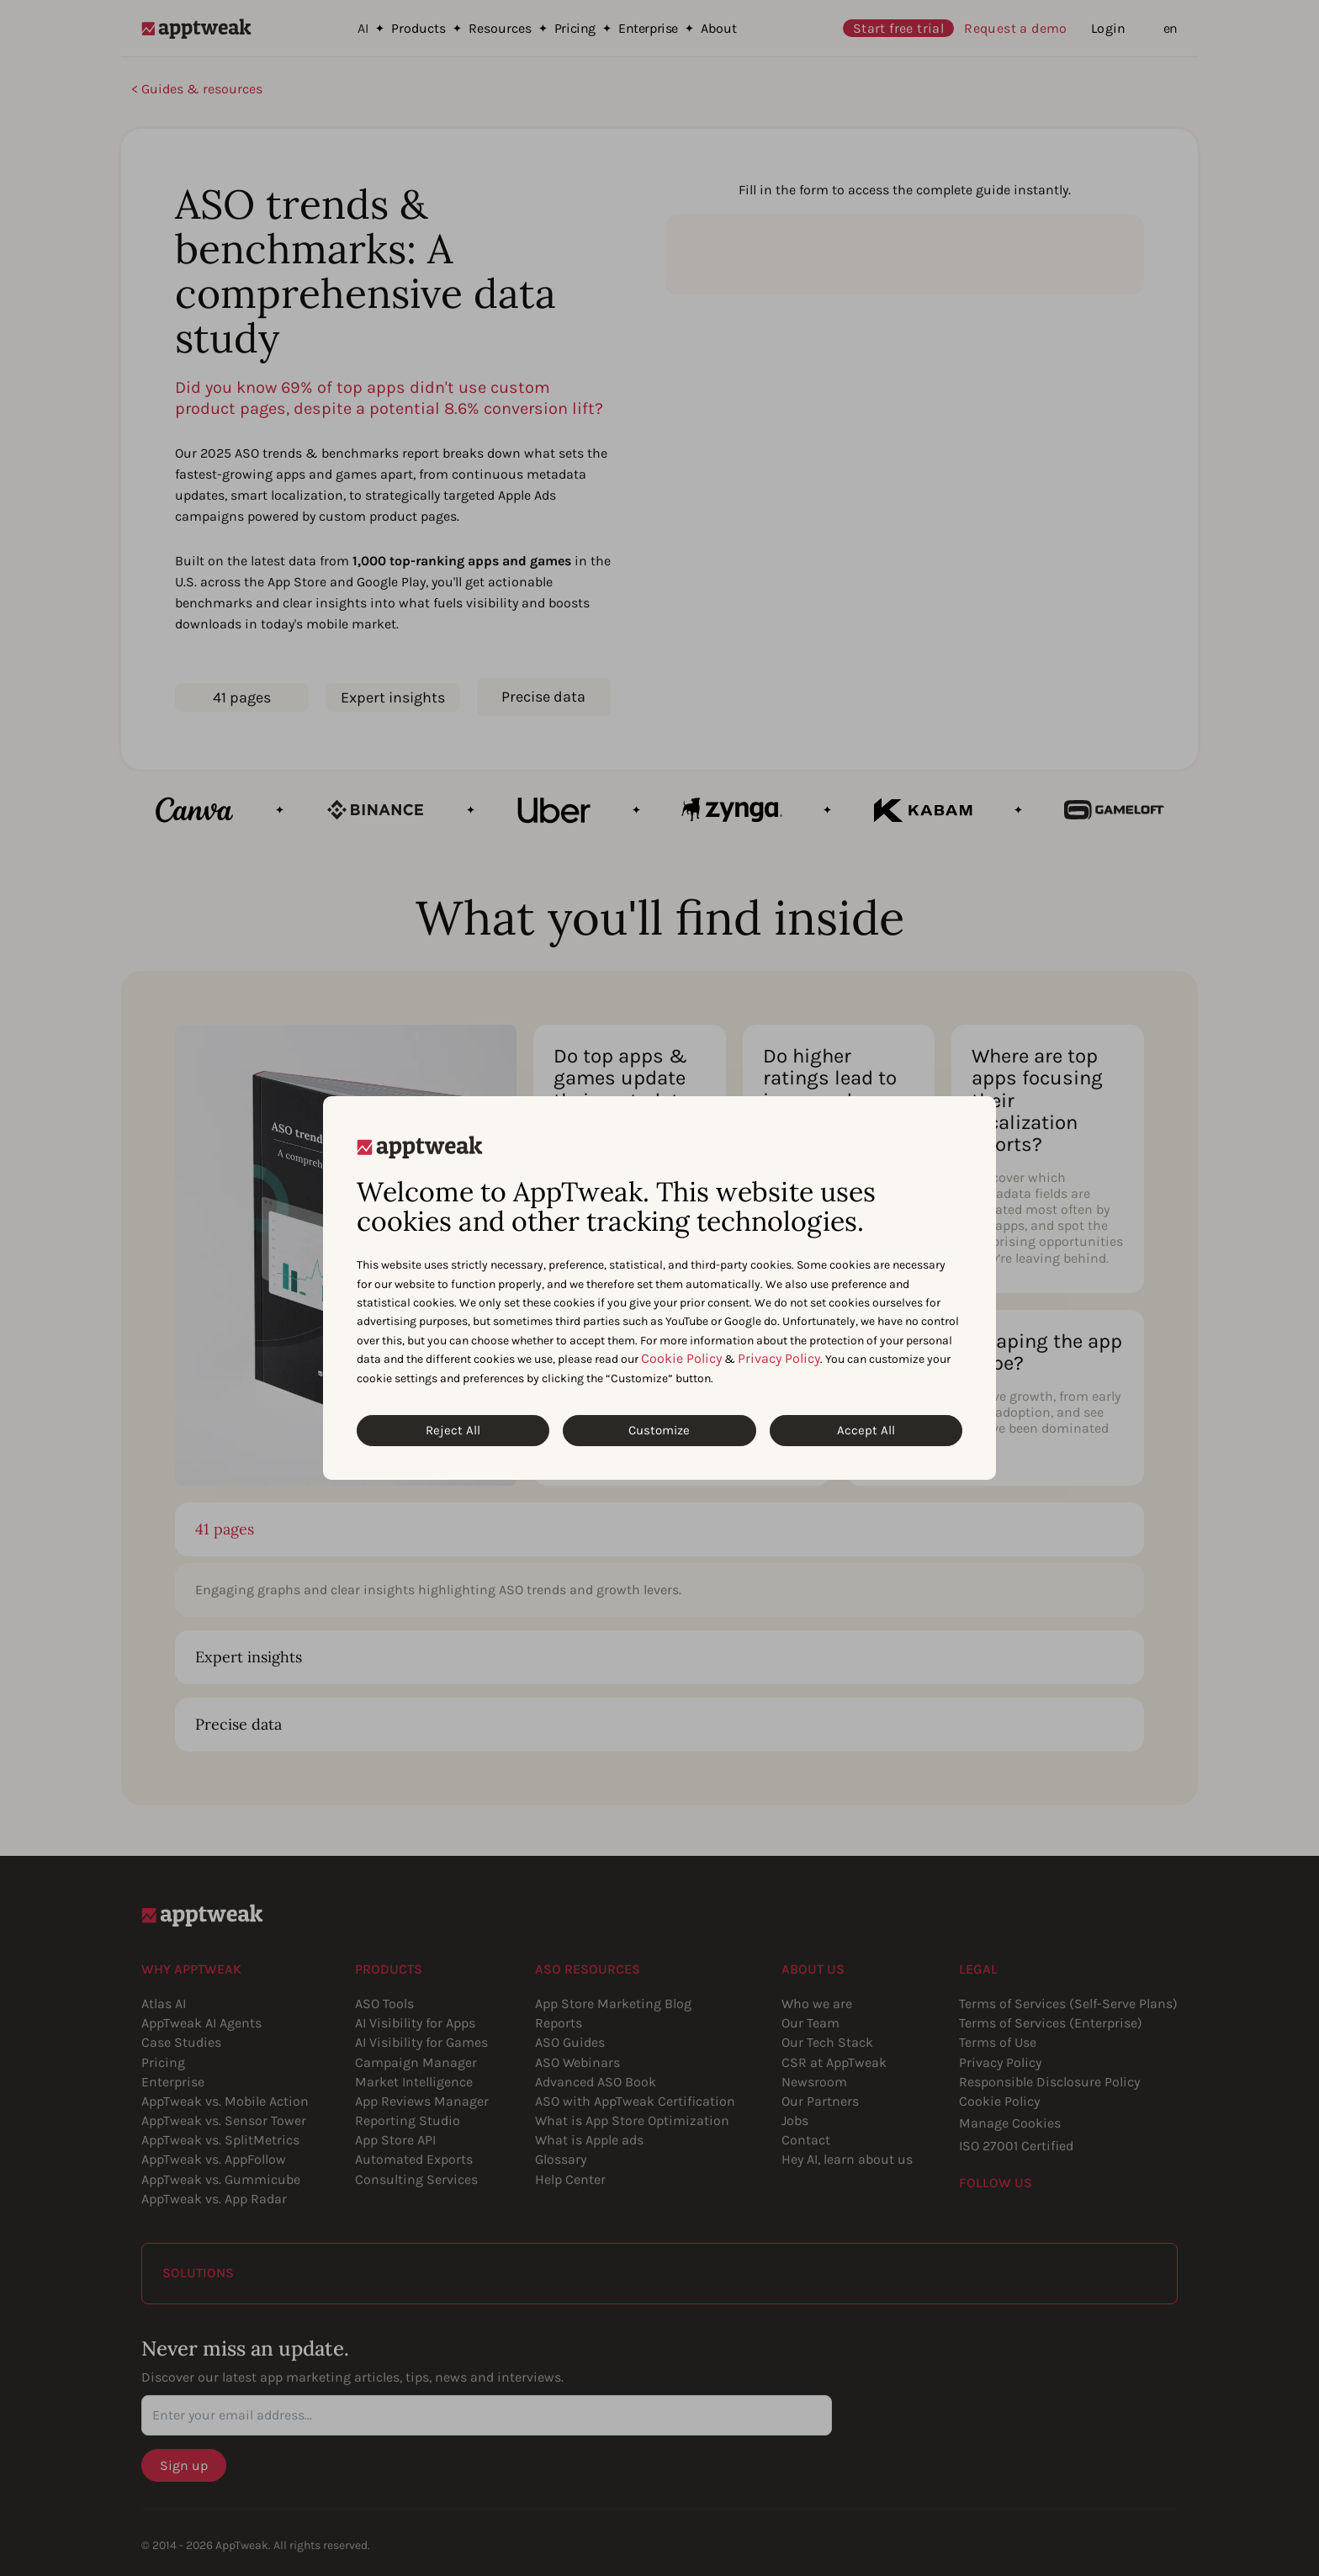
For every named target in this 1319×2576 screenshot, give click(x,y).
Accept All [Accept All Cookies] (866, 1430)
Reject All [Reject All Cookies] (453, 1430)
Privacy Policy (779, 1358)
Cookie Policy (681, 1358)
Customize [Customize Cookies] (659, 1430)
